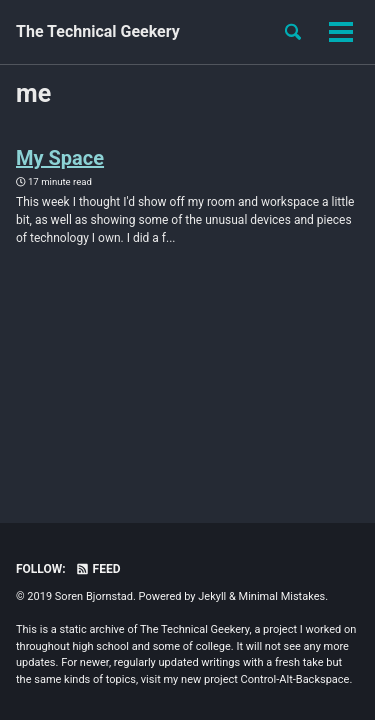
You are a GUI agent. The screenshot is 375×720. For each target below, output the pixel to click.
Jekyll (212, 596)
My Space (60, 158)
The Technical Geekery (98, 31)
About (225, 31)
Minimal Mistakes (282, 596)
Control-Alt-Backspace (295, 679)
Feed (98, 569)
